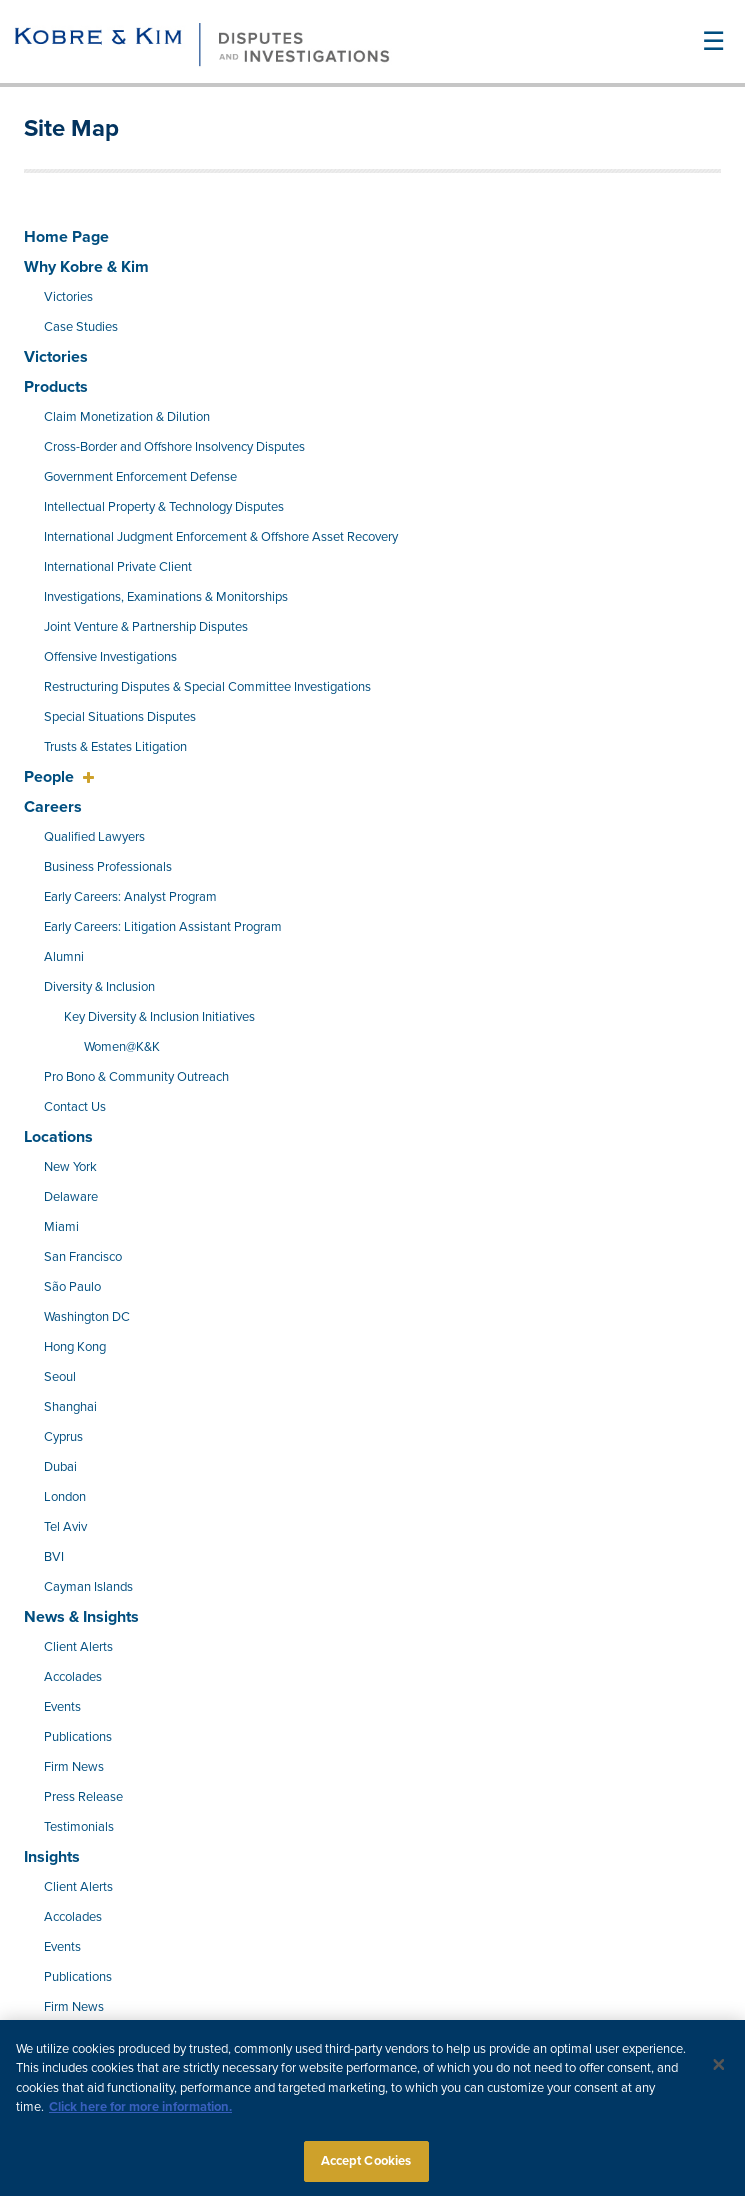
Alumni (64, 957)
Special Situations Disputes (120, 717)
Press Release (83, 1797)
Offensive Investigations (110, 657)
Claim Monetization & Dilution (127, 417)
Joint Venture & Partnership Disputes (146, 627)
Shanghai (70, 1407)
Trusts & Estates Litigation (115, 747)
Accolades (73, 1677)
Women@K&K (122, 1047)
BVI (54, 1557)
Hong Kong (75, 1347)
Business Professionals (108, 867)
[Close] (719, 2071)
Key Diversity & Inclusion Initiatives (159, 1017)
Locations (58, 1137)
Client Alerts (78, 1647)
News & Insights (81, 1617)
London (65, 1497)
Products (56, 387)
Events (62, 1707)
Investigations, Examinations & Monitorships (166, 597)
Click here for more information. (140, 2114)
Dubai (60, 1467)
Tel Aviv (65, 1527)
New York (70, 1167)
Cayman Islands (88, 1587)
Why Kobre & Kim (86, 267)
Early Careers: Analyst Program (130, 897)
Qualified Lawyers (94, 837)
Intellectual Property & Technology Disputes (164, 507)
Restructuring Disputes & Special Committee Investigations (207, 687)
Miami (61, 1227)
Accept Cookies (366, 2168)
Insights (52, 1857)
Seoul (60, 1377)
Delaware (71, 1197)
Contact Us (75, 1107)
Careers (53, 807)
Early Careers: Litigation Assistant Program (163, 927)
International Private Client (118, 567)
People (51, 777)
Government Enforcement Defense (140, 477)
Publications (78, 1737)
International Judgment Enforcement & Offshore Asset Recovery (221, 537)
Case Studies (81, 327)
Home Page (66, 237)
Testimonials (79, 1827)
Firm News (74, 1767)
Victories (68, 297)
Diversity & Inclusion (99, 987)
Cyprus (63, 1437)
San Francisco (83, 1257)
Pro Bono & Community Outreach (136, 1077)
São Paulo (72, 1287)
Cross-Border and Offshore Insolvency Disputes (174, 447)
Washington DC (87, 1317)
